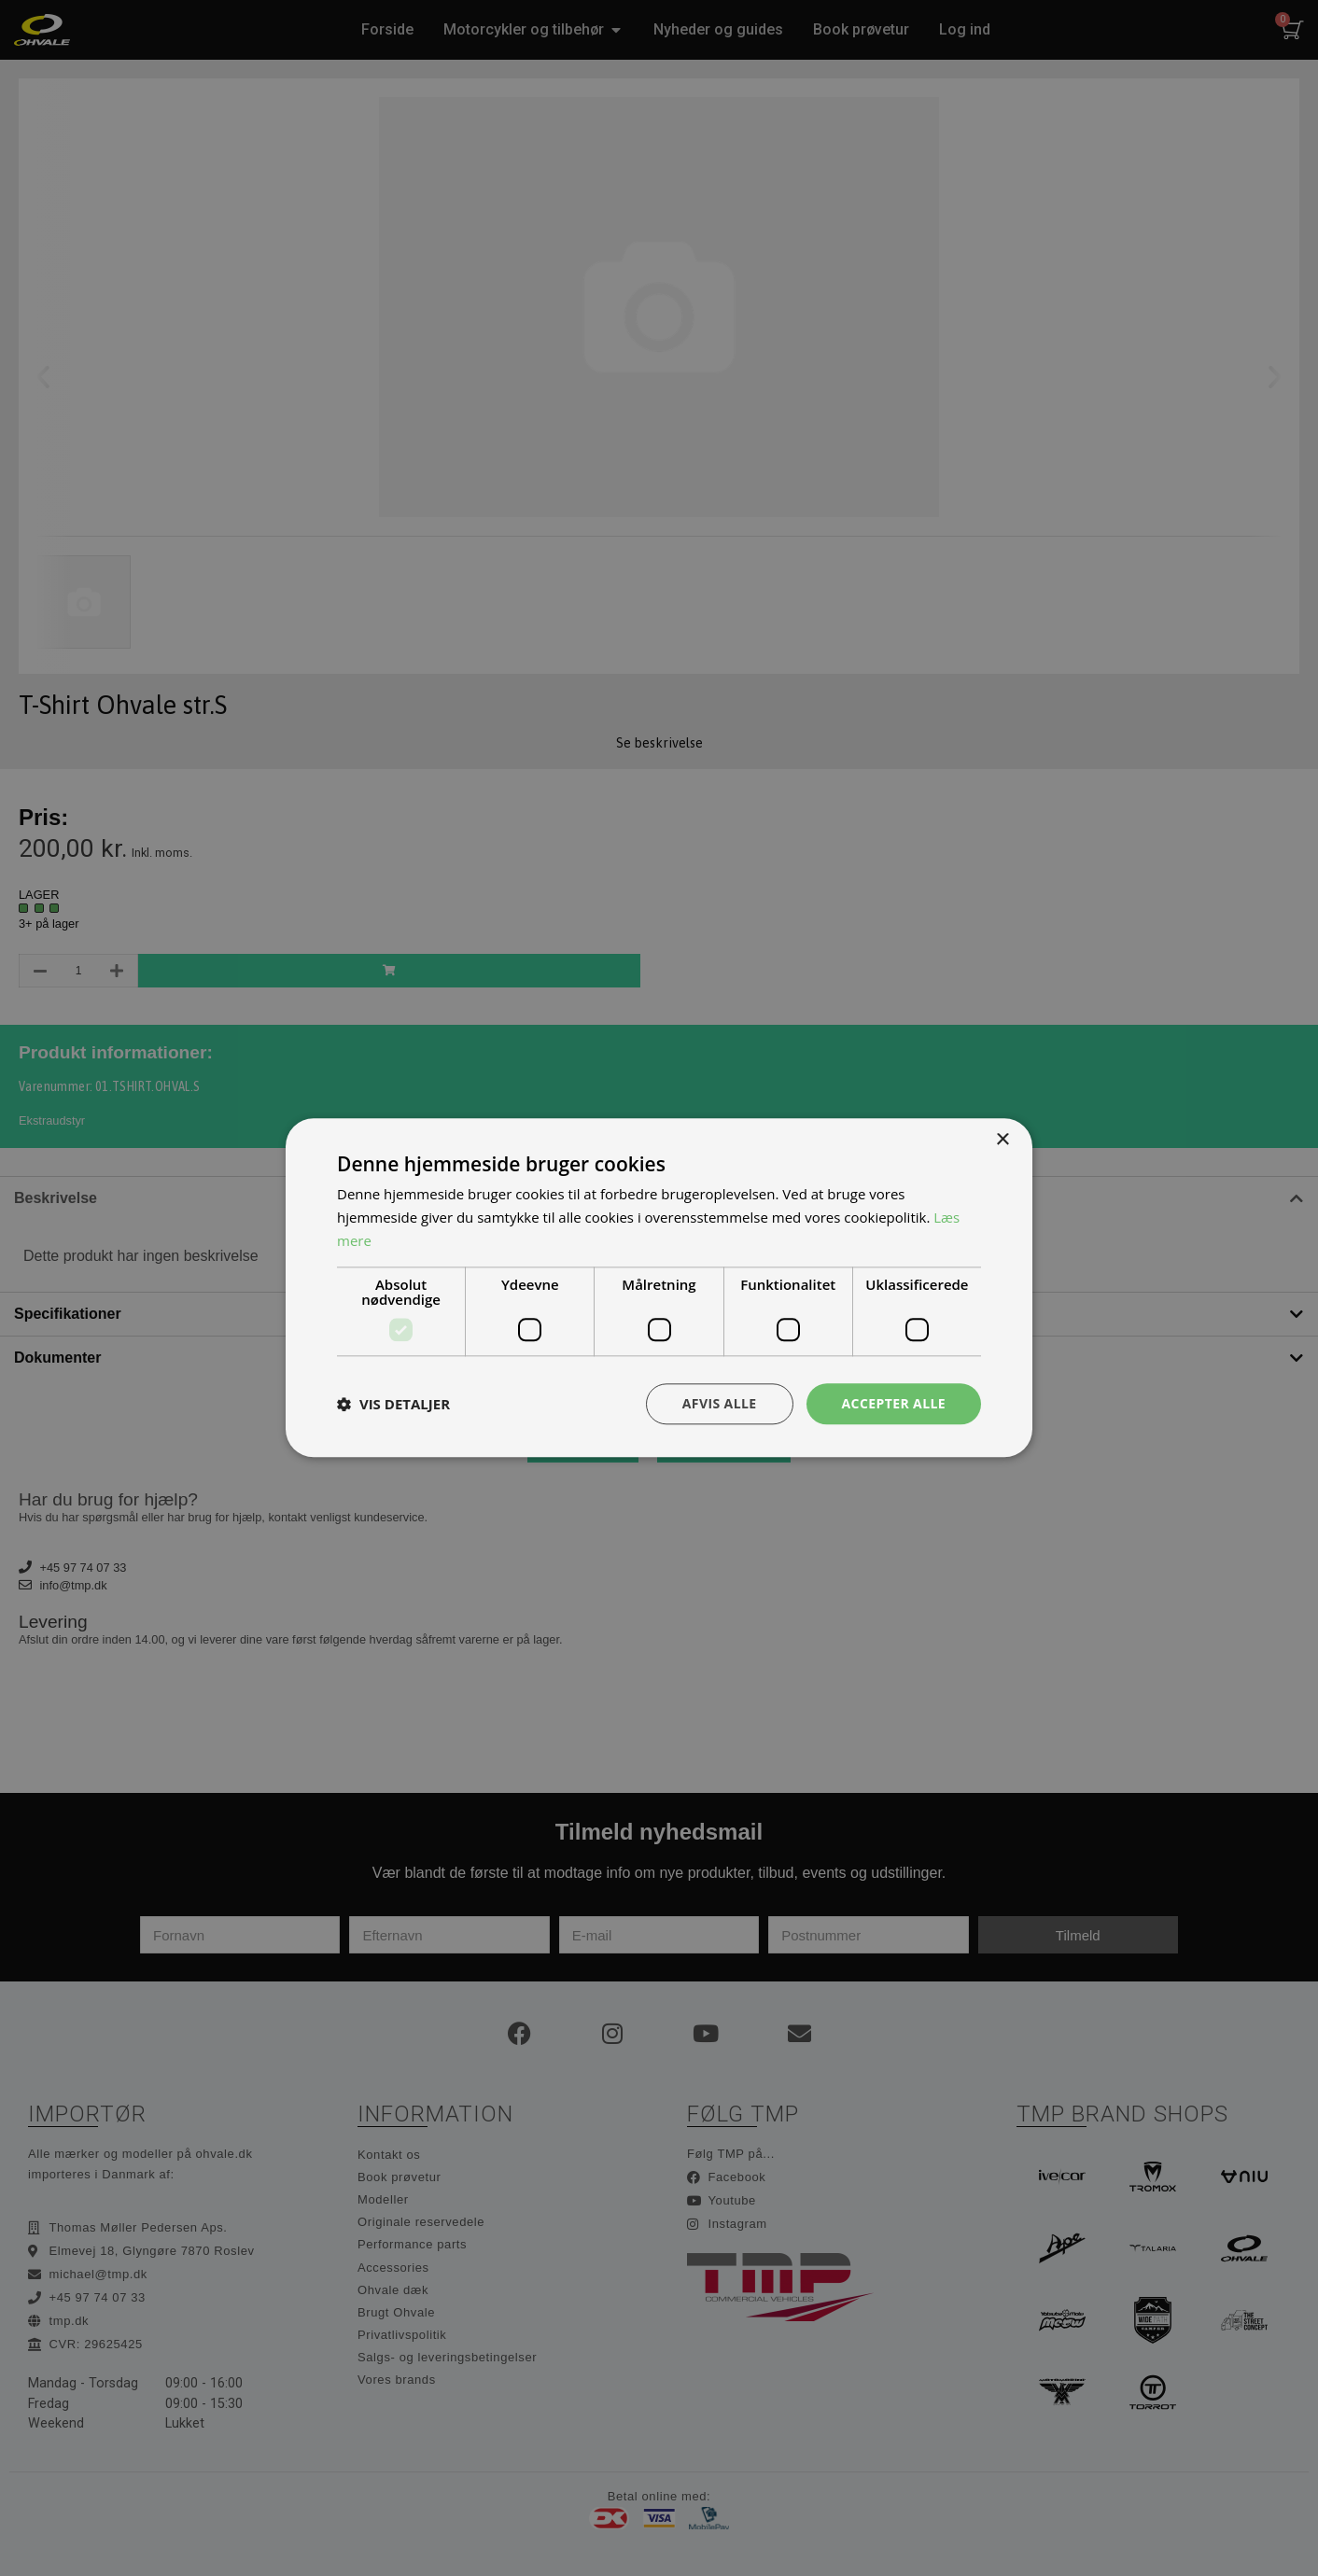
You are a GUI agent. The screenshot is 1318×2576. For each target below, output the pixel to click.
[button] (393, 1403)
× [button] (1002, 1140)
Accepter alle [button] (894, 1403)
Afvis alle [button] (719, 1403)
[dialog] (659, 1288)
